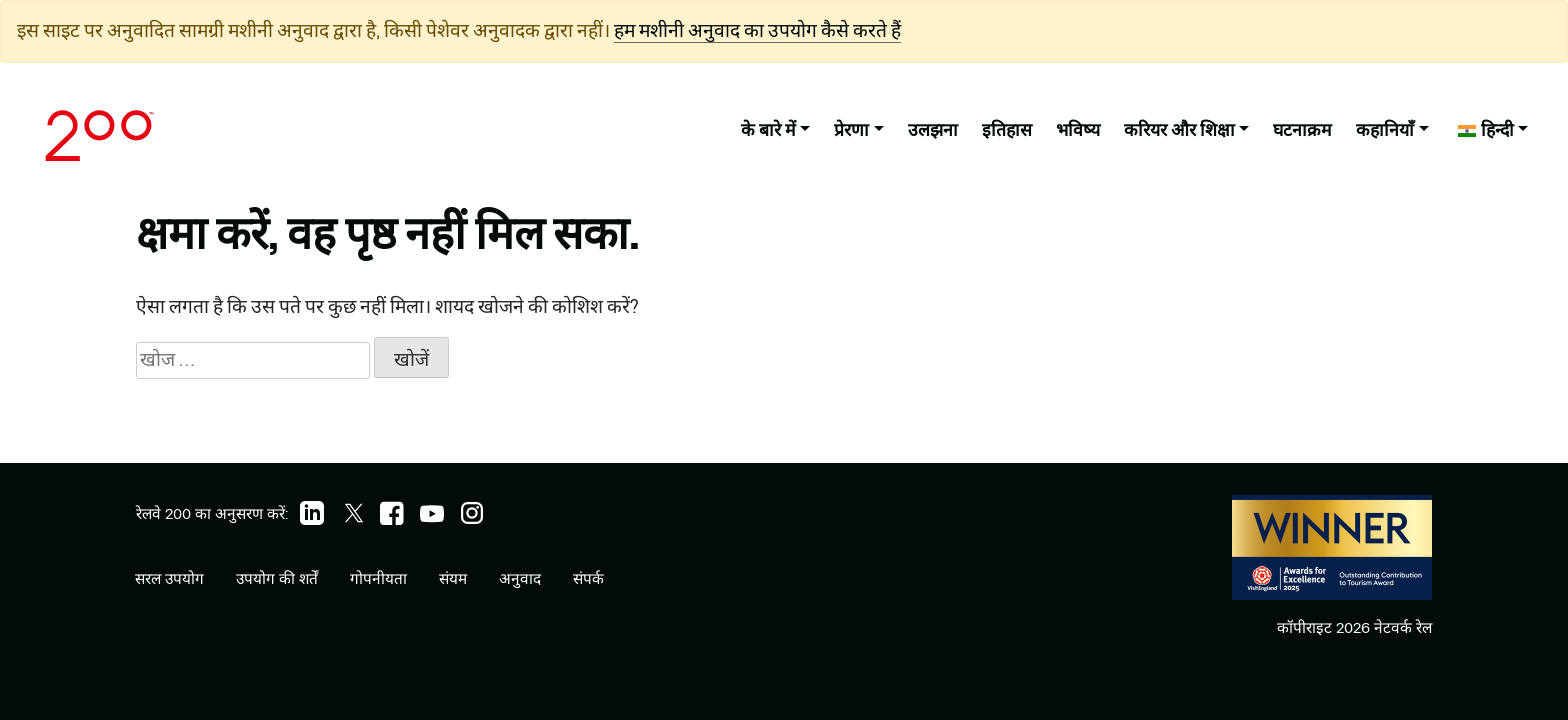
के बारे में (768, 129)
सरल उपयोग (169, 578)
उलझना (933, 129)
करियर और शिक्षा (1179, 129)
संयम (453, 578)
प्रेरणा (851, 129)
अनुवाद (520, 578)
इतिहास (1007, 129)
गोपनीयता (378, 578)
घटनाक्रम (1302, 129)
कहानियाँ (1385, 129)
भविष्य (1078, 129)
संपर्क (588, 578)
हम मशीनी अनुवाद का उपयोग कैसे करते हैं (757, 30)
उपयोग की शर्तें (277, 578)
